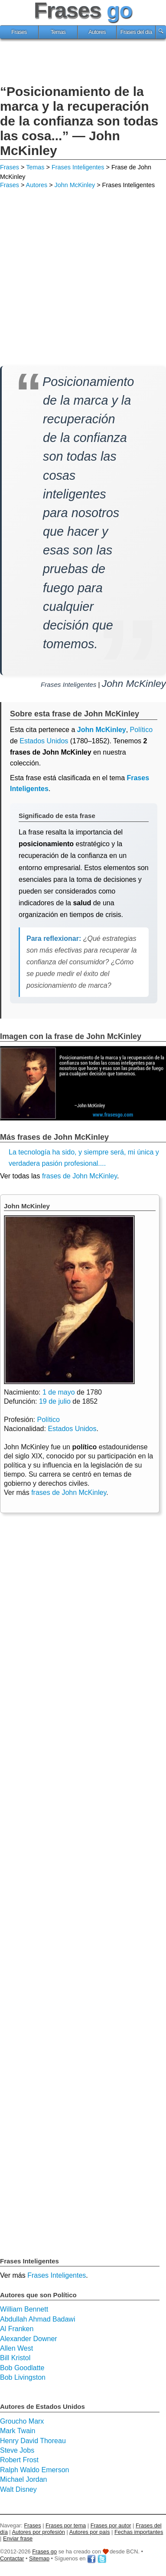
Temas (58, 32)
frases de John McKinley (79, 1176)
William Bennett (24, 2309)
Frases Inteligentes (78, 167)
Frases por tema (66, 2525)
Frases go (44, 2551)
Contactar (12, 2558)
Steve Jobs (17, 2450)
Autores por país (89, 2532)
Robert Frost (19, 2460)
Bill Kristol (15, 2358)
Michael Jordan (23, 2479)
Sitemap (39, 2558)
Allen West (16, 2348)
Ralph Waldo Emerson (34, 2470)
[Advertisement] (83, 62)
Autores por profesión (38, 2532)
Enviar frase (18, 2538)
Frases (19, 32)
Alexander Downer (28, 2338)
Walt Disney (18, 2489)
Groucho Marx (22, 2421)
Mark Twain (18, 2430)
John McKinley (75, 184)
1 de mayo (58, 1392)
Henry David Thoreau (33, 2440)
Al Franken (16, 2328)
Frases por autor (111, 2525)
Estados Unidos (44, 741)
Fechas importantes (138, 2532)
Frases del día (136, 32)
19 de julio (55, 1401)
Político (48, 1419)
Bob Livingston (23, 2377)
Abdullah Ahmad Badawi (37, 2319)
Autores (97, 32)
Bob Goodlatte (22, 2368)
